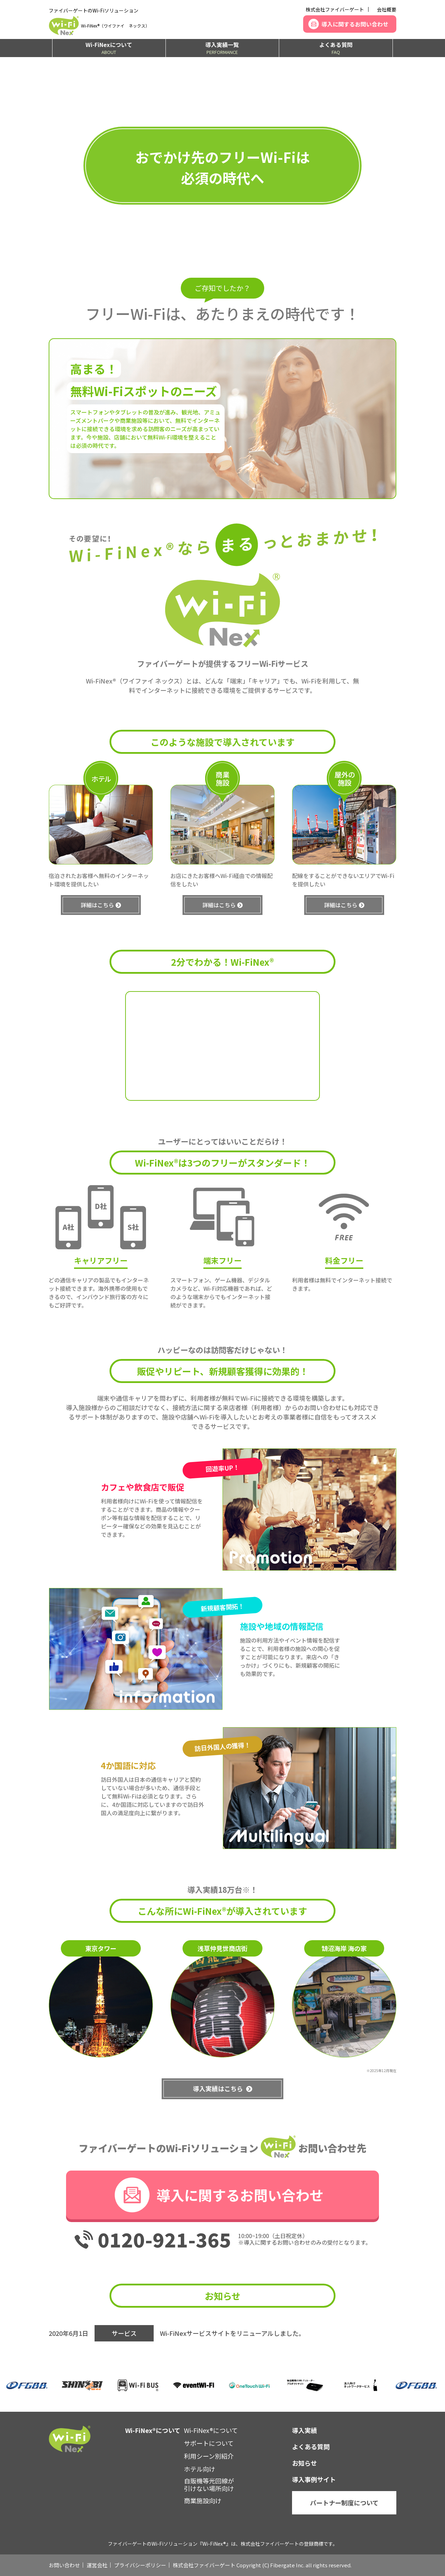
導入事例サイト (314, 2479)
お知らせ (304, 2462)
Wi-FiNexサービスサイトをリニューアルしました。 (232, 2333)
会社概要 (386, 9)
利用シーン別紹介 (209, 2455)
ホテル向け (199, 2468)
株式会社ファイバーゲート (335, 9)
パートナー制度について (344, 2502)
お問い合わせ (64, 2565)
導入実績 (304, 2430)
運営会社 (97, 2565)
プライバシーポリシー (140, 2565)
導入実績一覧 (222, 47)
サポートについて (209, 2443)
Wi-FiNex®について (211, 2430)
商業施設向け (202, 2500)
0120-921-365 (164, 2239)
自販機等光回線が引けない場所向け (209, 2484)
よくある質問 (336, 47)
